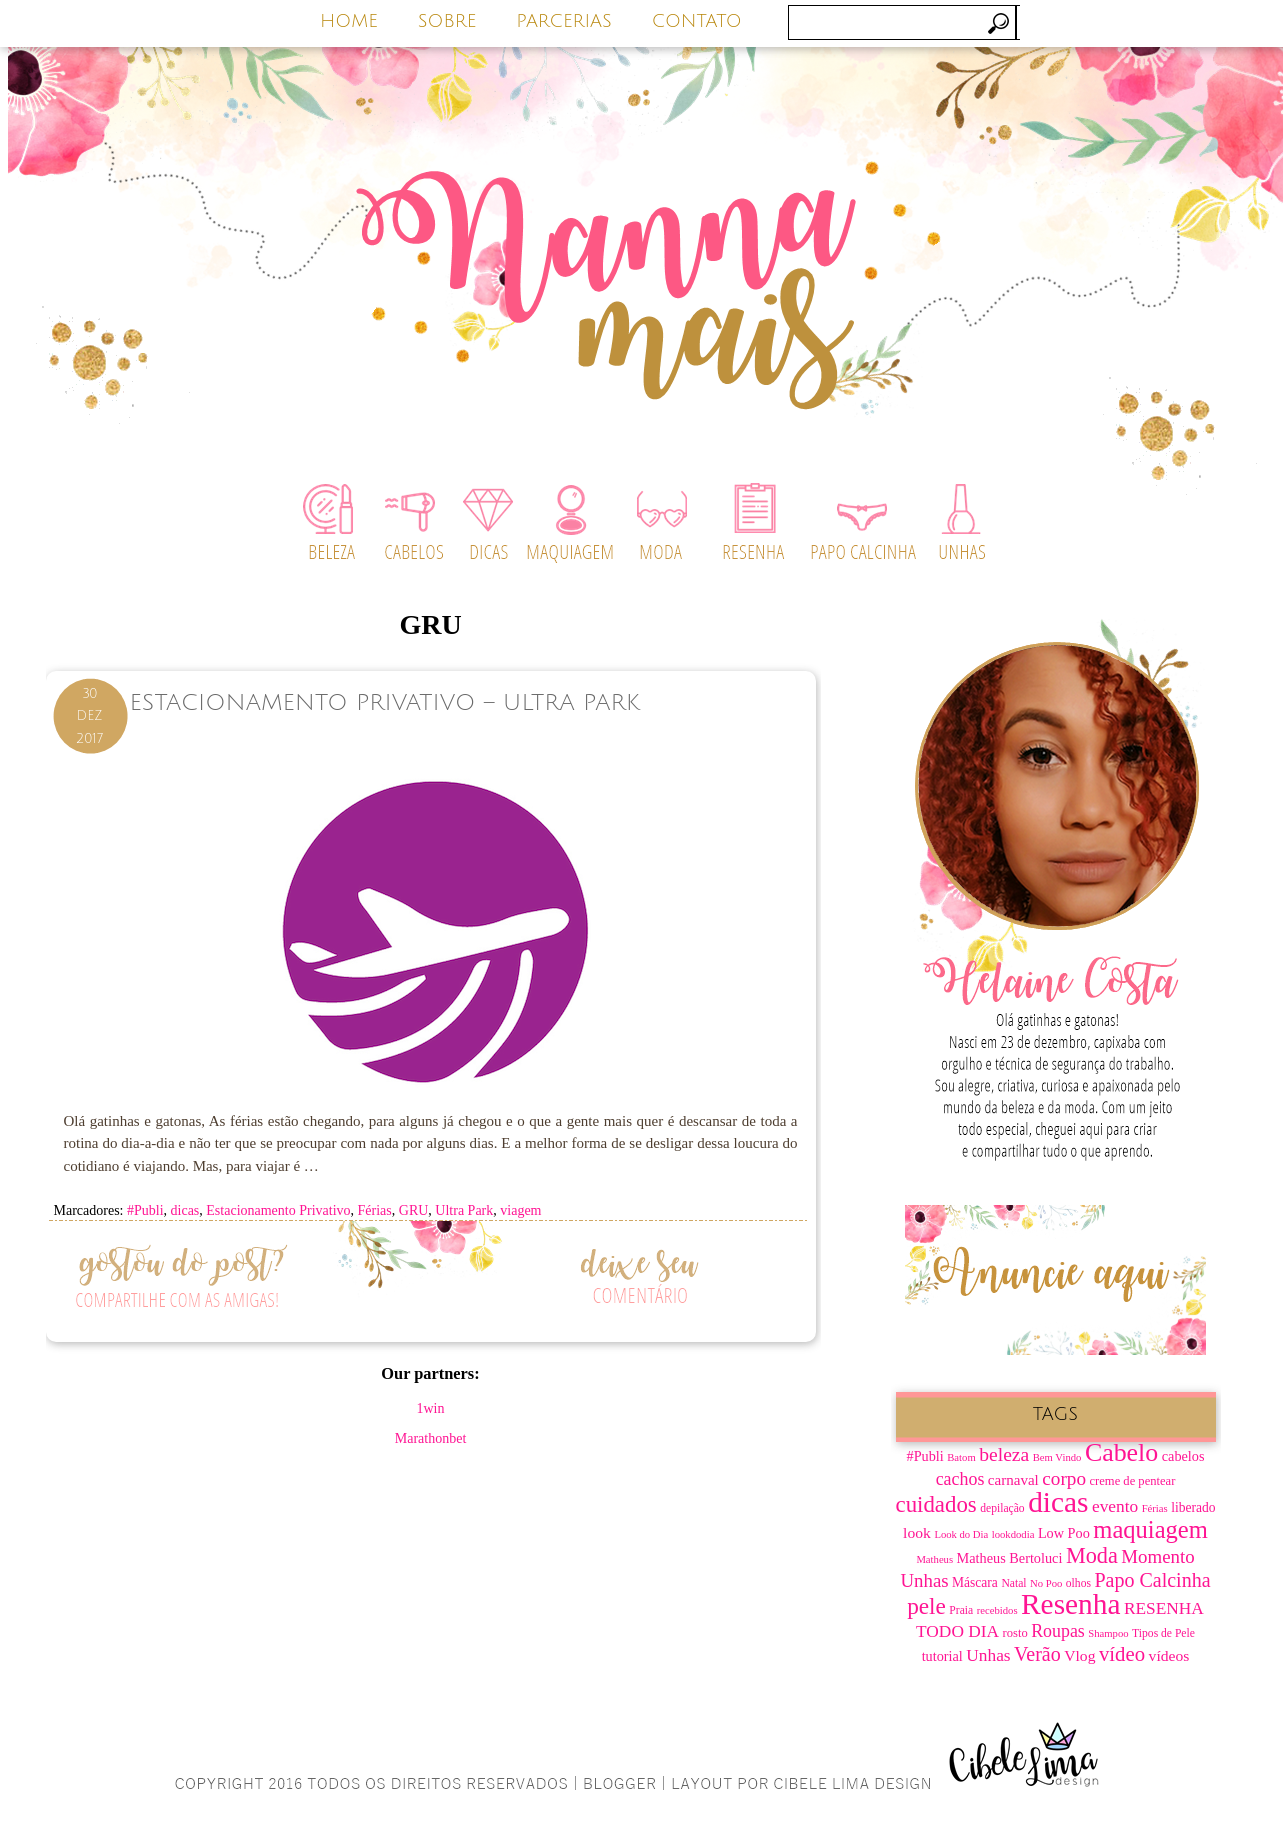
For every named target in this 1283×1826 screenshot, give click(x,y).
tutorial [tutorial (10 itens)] (942, 1656)
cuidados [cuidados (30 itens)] (936, 1504)
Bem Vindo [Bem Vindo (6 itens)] (1057, 1457)
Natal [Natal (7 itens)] (1013, 1583)
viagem (520, 1210)
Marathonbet (431, 1438)
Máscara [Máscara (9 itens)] (975, 1582)
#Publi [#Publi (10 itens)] (925, 1456)
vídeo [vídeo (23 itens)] (1122, 1654)
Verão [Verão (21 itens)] (1037, 1654)
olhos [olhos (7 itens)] (1078, 1583)
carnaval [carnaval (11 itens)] (1013, 1480)
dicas (185, 1210)
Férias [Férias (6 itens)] (1155, 1508)
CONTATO (697, 21)
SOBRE (447, 21)
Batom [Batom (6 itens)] (961, 1457)
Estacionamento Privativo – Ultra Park (385, 702)
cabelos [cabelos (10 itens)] (1183, 1456)
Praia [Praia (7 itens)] (961, 1610)
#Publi (145, 1210)
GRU (414, 1210)
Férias (375, 1210)
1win (431, 1408)
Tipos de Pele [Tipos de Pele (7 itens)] (1163, 1633)
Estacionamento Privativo (278, 1210)
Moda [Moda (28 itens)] (1092, 1555)
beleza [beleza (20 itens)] (1004, 1454)
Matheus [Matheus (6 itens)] (934, 1559)
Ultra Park (464, 1210)
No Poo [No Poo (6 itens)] (1046, 1583)
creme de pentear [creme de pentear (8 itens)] (1133, 1481)
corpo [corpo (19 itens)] (1064, 1478)
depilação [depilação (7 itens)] (1002, 1508)
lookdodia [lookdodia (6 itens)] (1013, 1534)
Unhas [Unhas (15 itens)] (988, 1655)
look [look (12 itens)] (917, 1532)
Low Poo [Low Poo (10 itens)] (1064, 1533)
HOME (349, 21)
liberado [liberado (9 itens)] (1193, 1507)
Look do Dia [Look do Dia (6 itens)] (961, 1534)
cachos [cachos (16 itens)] (960, 1479)
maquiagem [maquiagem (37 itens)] (1150, 1529)
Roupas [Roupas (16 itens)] (1058, 1631)
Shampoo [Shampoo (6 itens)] (1108, 1633)
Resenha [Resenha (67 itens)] (1070, 1604)
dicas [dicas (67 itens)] (1058, 1502)
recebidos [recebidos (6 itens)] (997, 1610)
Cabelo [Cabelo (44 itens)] (1121, 1452)
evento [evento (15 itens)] (1115, 1506)
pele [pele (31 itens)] (926, 1606)
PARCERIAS (564, 21)
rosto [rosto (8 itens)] (1015, 1633)
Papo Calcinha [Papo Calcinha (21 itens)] (1152, 1580)
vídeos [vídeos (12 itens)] (1169, 1655)
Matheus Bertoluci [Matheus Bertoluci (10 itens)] (1010, 1558)
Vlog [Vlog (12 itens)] (1079, 1655)
